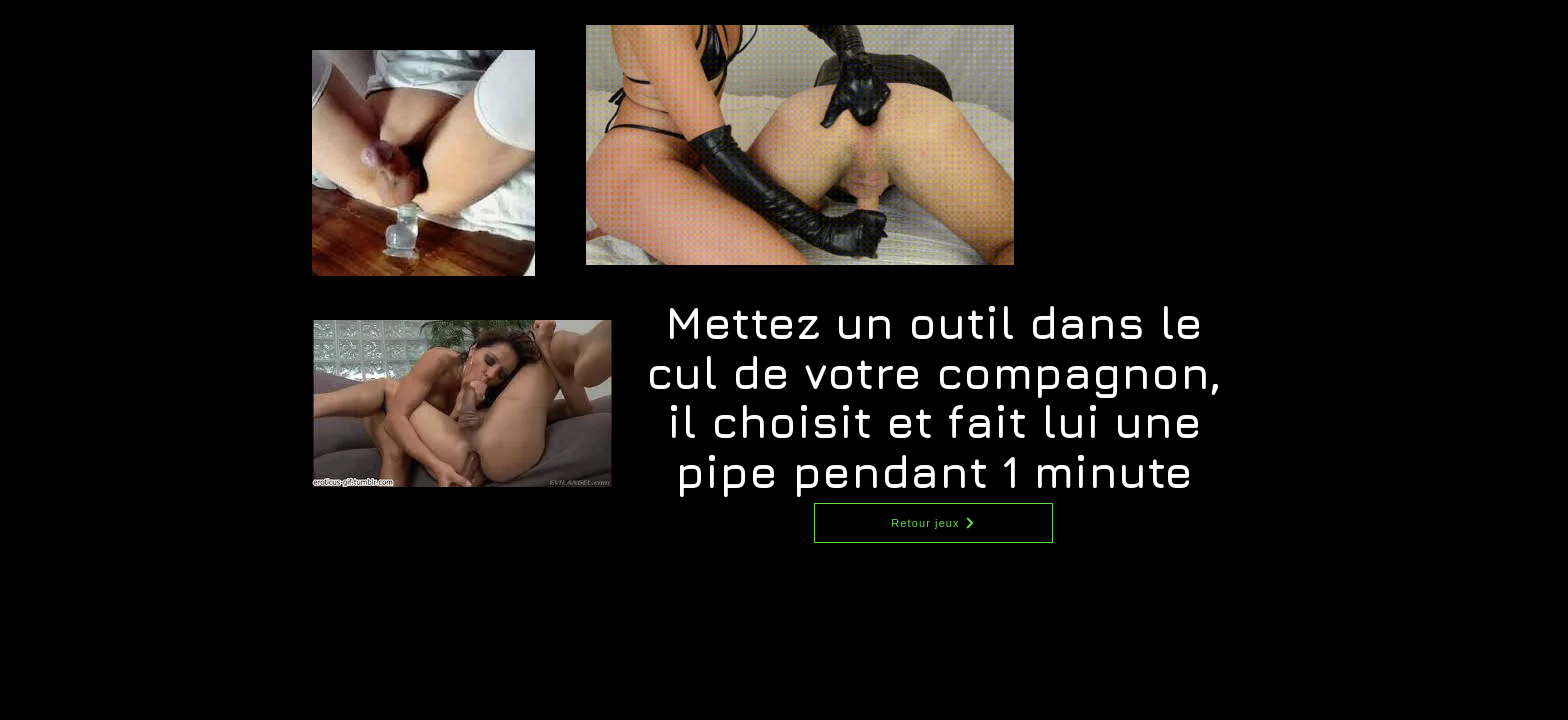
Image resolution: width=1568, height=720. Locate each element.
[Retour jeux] (933, 523)
